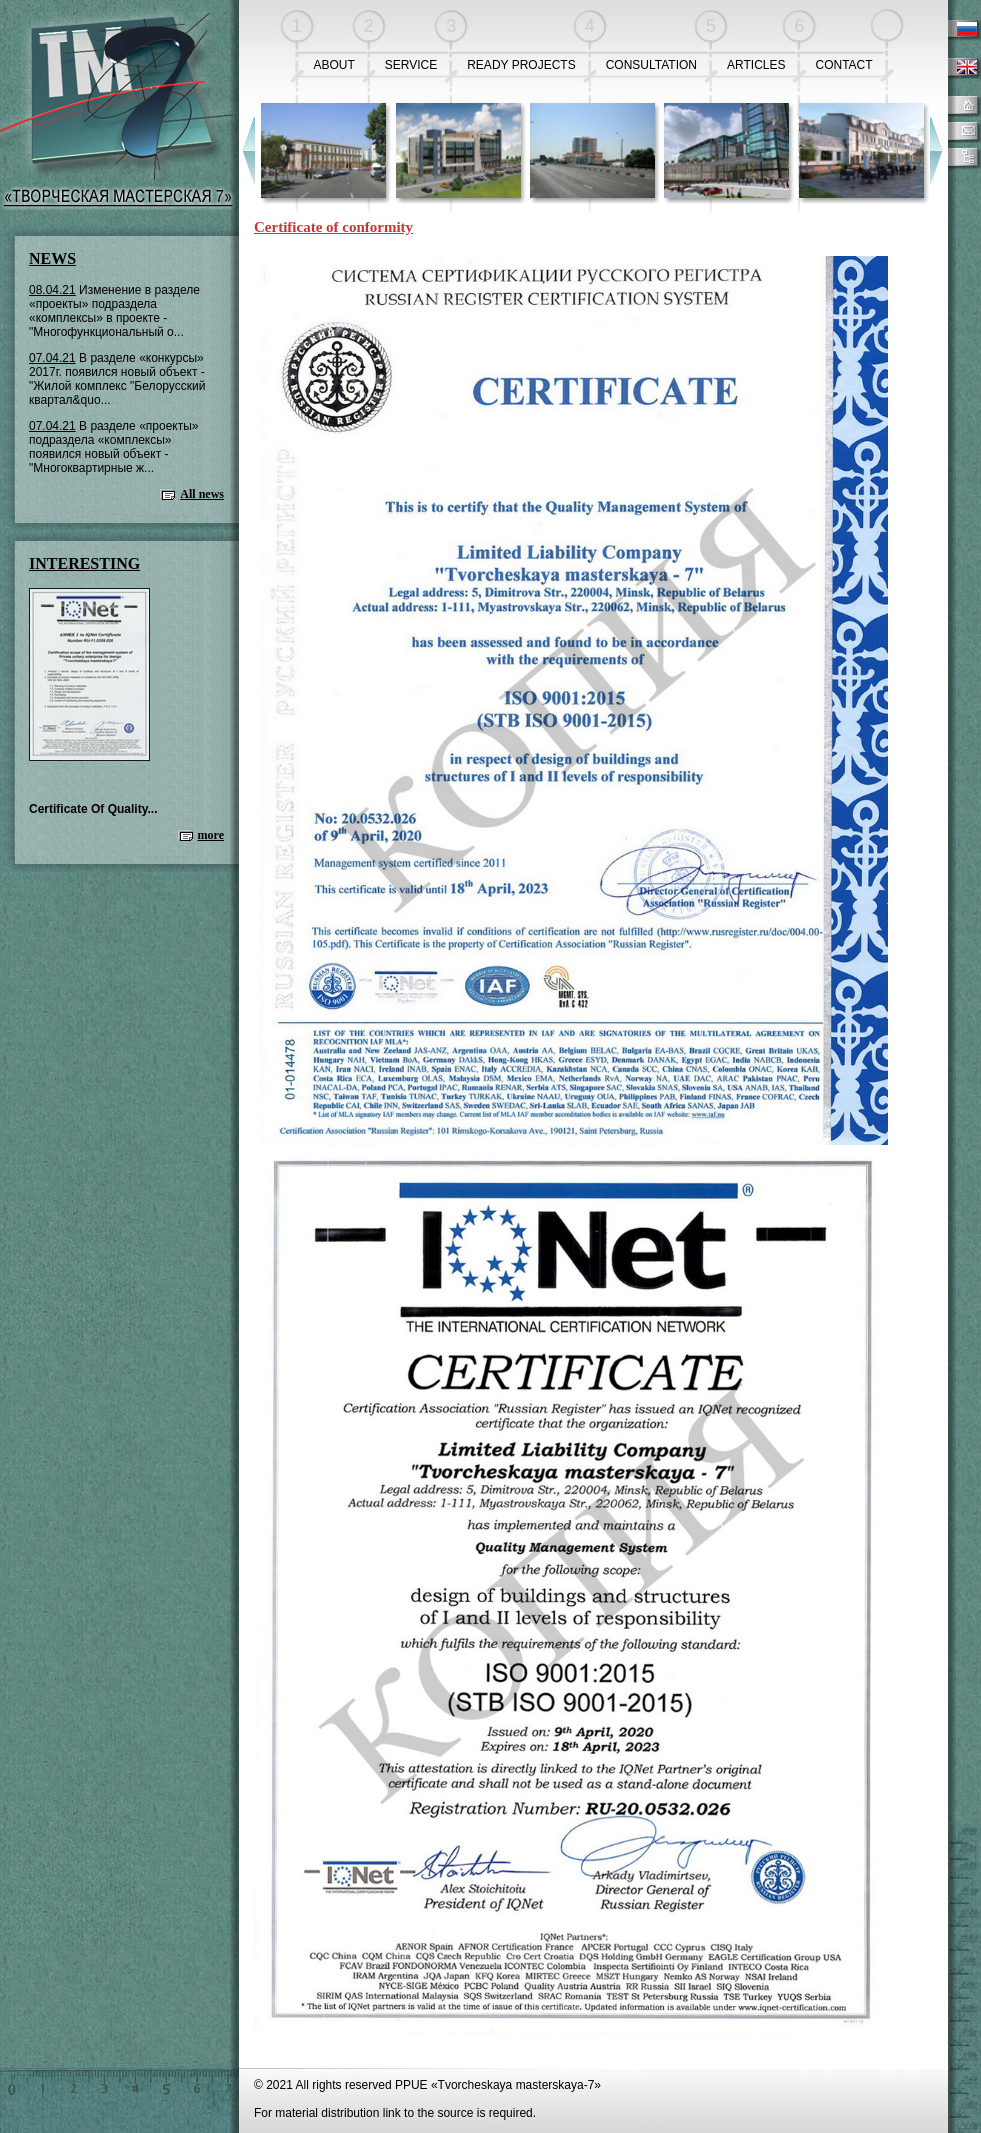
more (211, 835)
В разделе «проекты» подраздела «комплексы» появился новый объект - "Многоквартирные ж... (114, 447)
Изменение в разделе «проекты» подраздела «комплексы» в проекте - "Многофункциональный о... (114, 311)
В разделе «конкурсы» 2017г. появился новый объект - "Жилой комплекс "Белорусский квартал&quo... (117, 379)
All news (202, 494)
